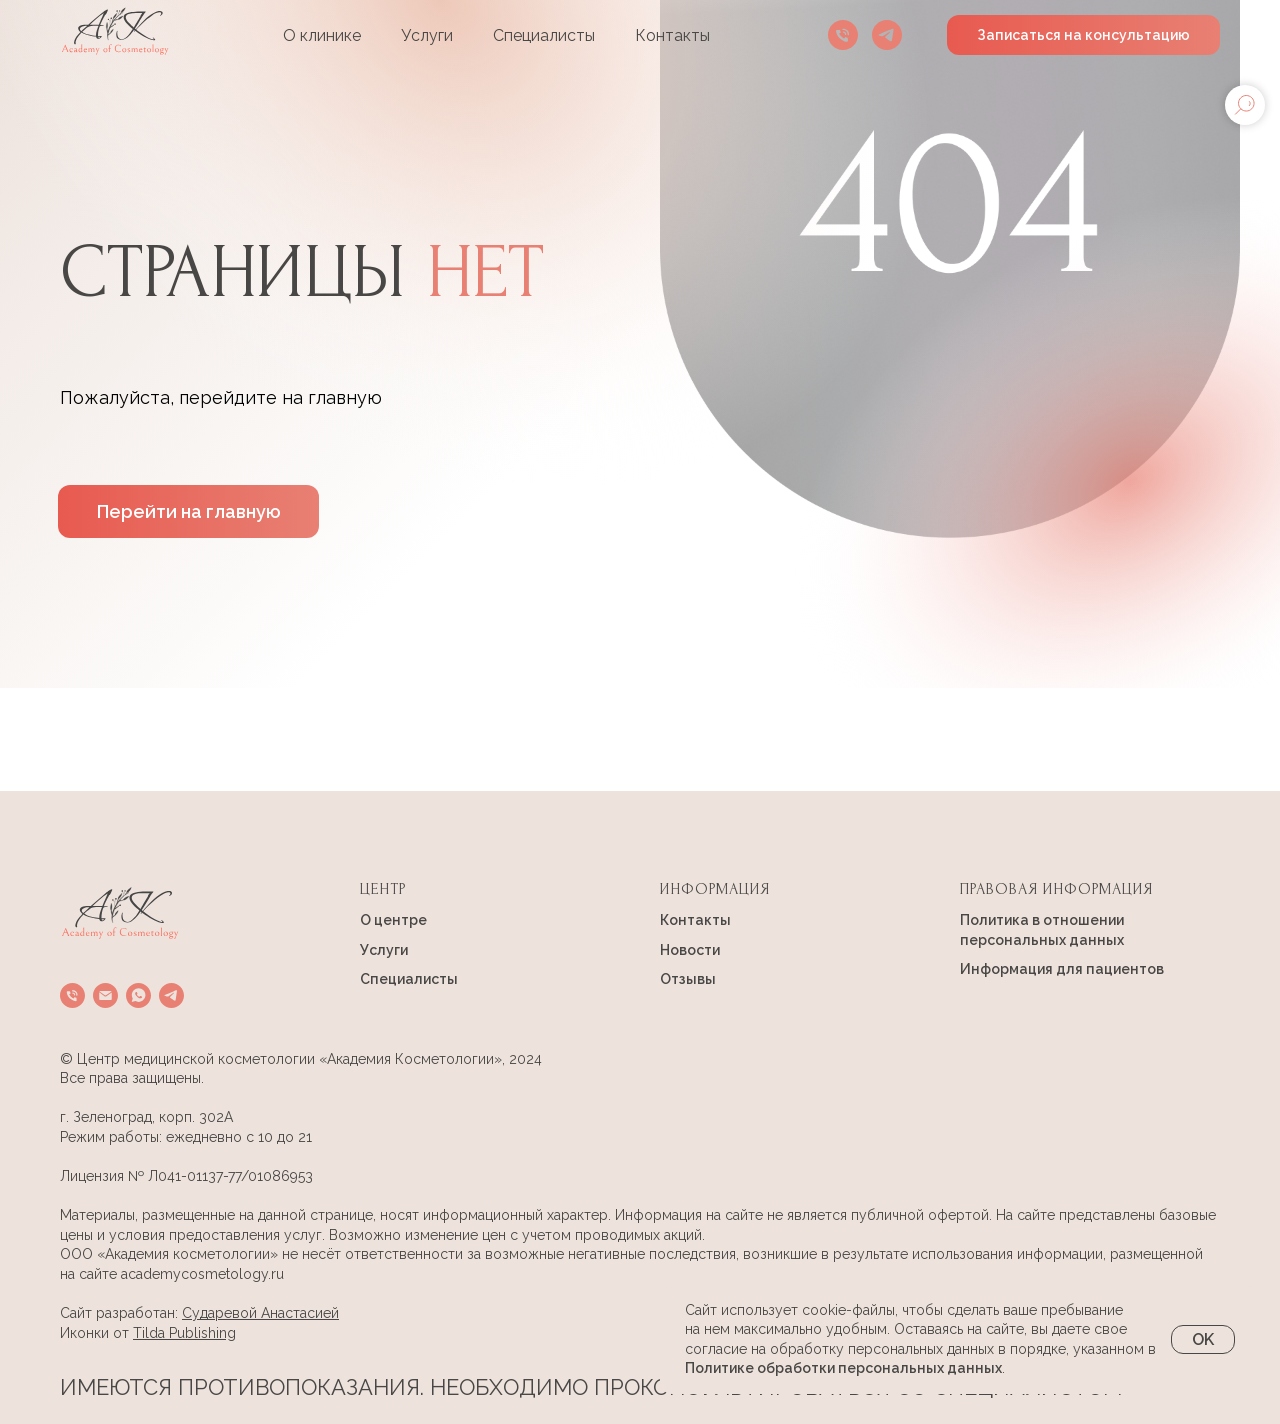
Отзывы (688, 979)
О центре (393, 920)
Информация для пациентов (1062, 969)
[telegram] (887, 35)
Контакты (672, 35)
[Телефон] (843, 35)
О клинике (322, 35)
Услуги (427, 35)
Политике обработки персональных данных (843, 1368)
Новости (690, 950)
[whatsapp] (138, 995)
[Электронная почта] (105, 995)
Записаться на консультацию (1083, 35)
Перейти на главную (189, 511)
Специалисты (544, 35)
